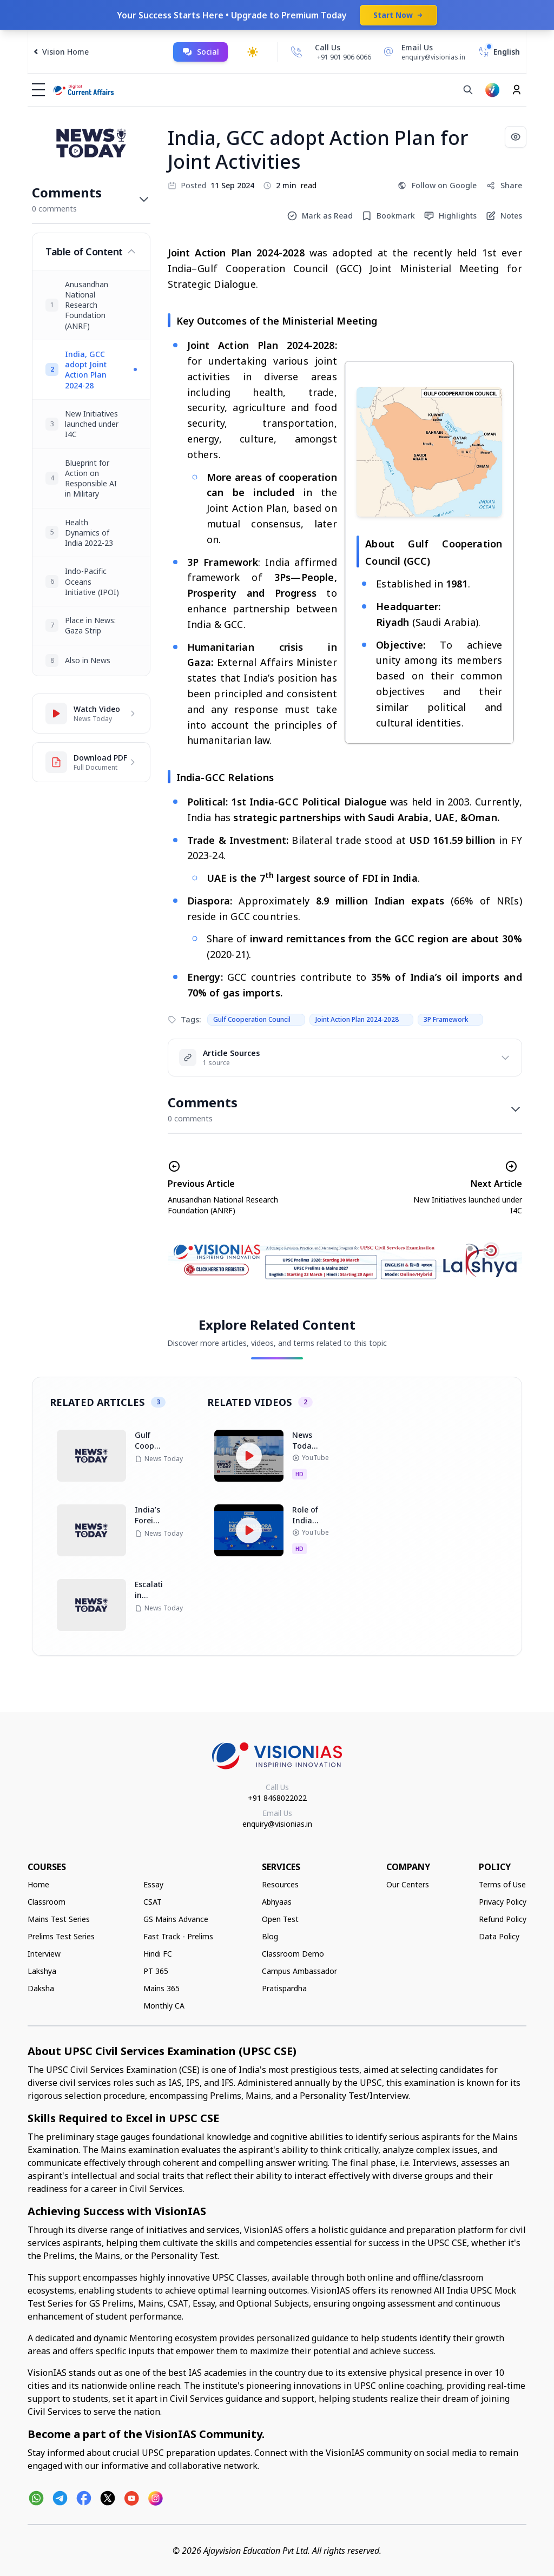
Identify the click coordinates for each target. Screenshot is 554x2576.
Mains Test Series (59, 1919)
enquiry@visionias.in (277, 1824)
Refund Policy (502, 1919)
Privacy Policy (502, 1902)
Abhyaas (277, 1902)
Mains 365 (161, 1988)
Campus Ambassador (299, 1971)
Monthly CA (163, 2005)
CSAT (152, 1902)
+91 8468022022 (277, 1798)
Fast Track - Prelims (178, 1936)
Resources (280, 1884)
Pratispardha (284, 1988)
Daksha (41, 1988)
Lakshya (42, 1971)
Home (38, 1884)
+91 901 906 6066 (344, 57)
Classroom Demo (293, 1953)
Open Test (280, 1919)
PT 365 (155, 1971)
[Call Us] (296, 52)
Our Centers (407, 1884)
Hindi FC (157, 1953)
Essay (153, 1884)
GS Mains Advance (175, 1919)
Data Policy (499, 1936)
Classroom (46, 1902)
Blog (270, 1936)
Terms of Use (502, 1884)
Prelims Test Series (61, 1936)
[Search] (468, 90)
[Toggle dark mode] (253, 52)
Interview (44, 1953)
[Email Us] (422, 52)
